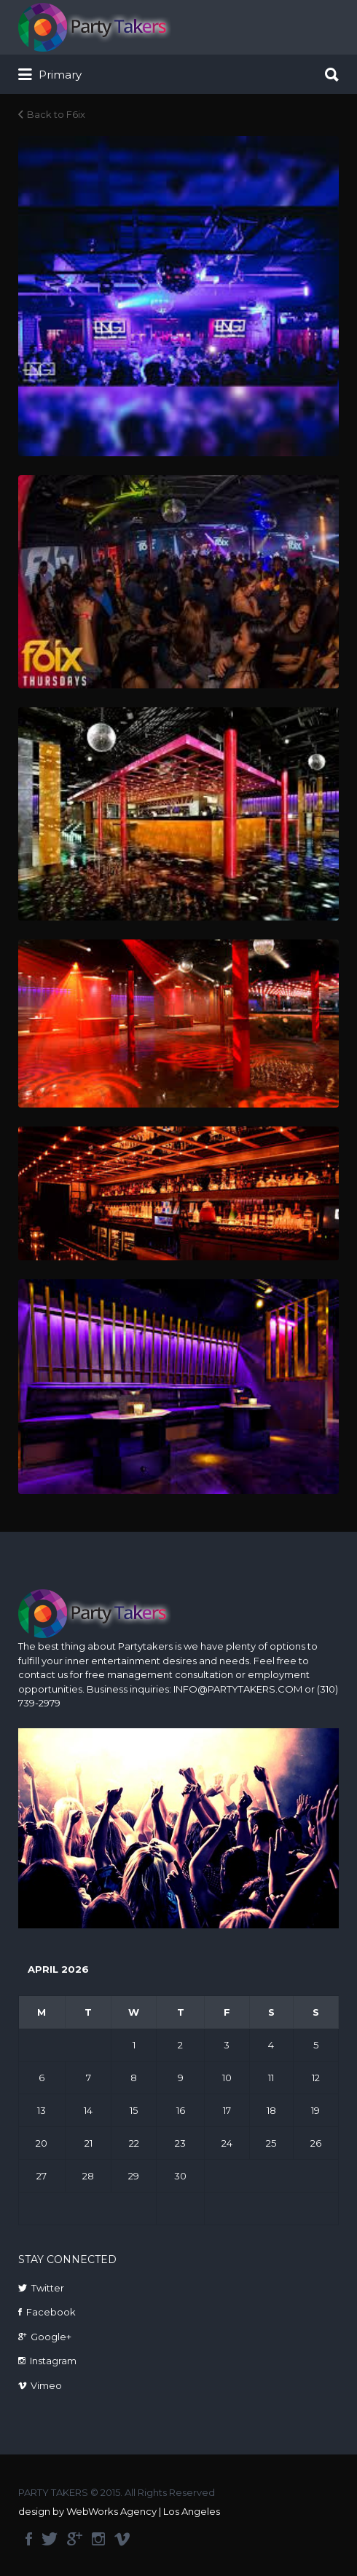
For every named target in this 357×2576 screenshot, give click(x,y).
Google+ (51, 2336)
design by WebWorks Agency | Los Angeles (119, 2511)
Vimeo (46, 2385)
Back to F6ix (56, 114)
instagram (98, 2539)
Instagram (53, 2360)
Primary (50, 75)
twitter (50, 2539)
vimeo (122, 2539)
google (74, 2539)
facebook (29, 2539)
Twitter (47, 2288)
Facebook (51, 2312)
